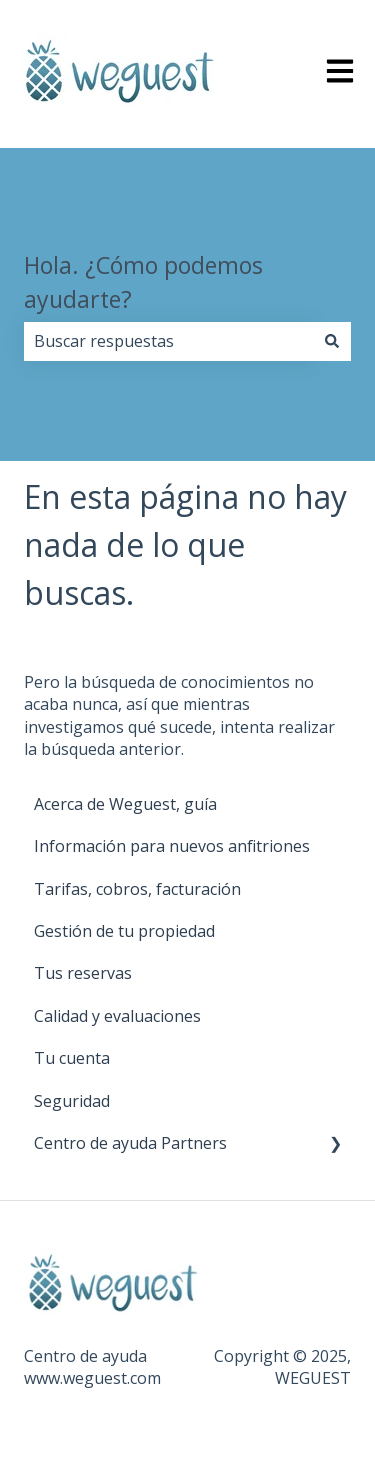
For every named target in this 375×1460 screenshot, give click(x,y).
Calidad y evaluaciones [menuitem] (117, 1016)
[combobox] (168, 341)
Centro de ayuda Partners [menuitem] (130, 1143)
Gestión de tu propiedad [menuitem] (124, 931)
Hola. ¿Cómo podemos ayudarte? (143, 282)
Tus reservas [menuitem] (83, 973)
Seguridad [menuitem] (72, 1101)
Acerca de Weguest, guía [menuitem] (125, 804)
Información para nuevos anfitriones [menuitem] (172, 846)
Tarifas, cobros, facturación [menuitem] (137, 889)
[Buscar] (332, 341)
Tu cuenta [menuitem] (72, 1058)
